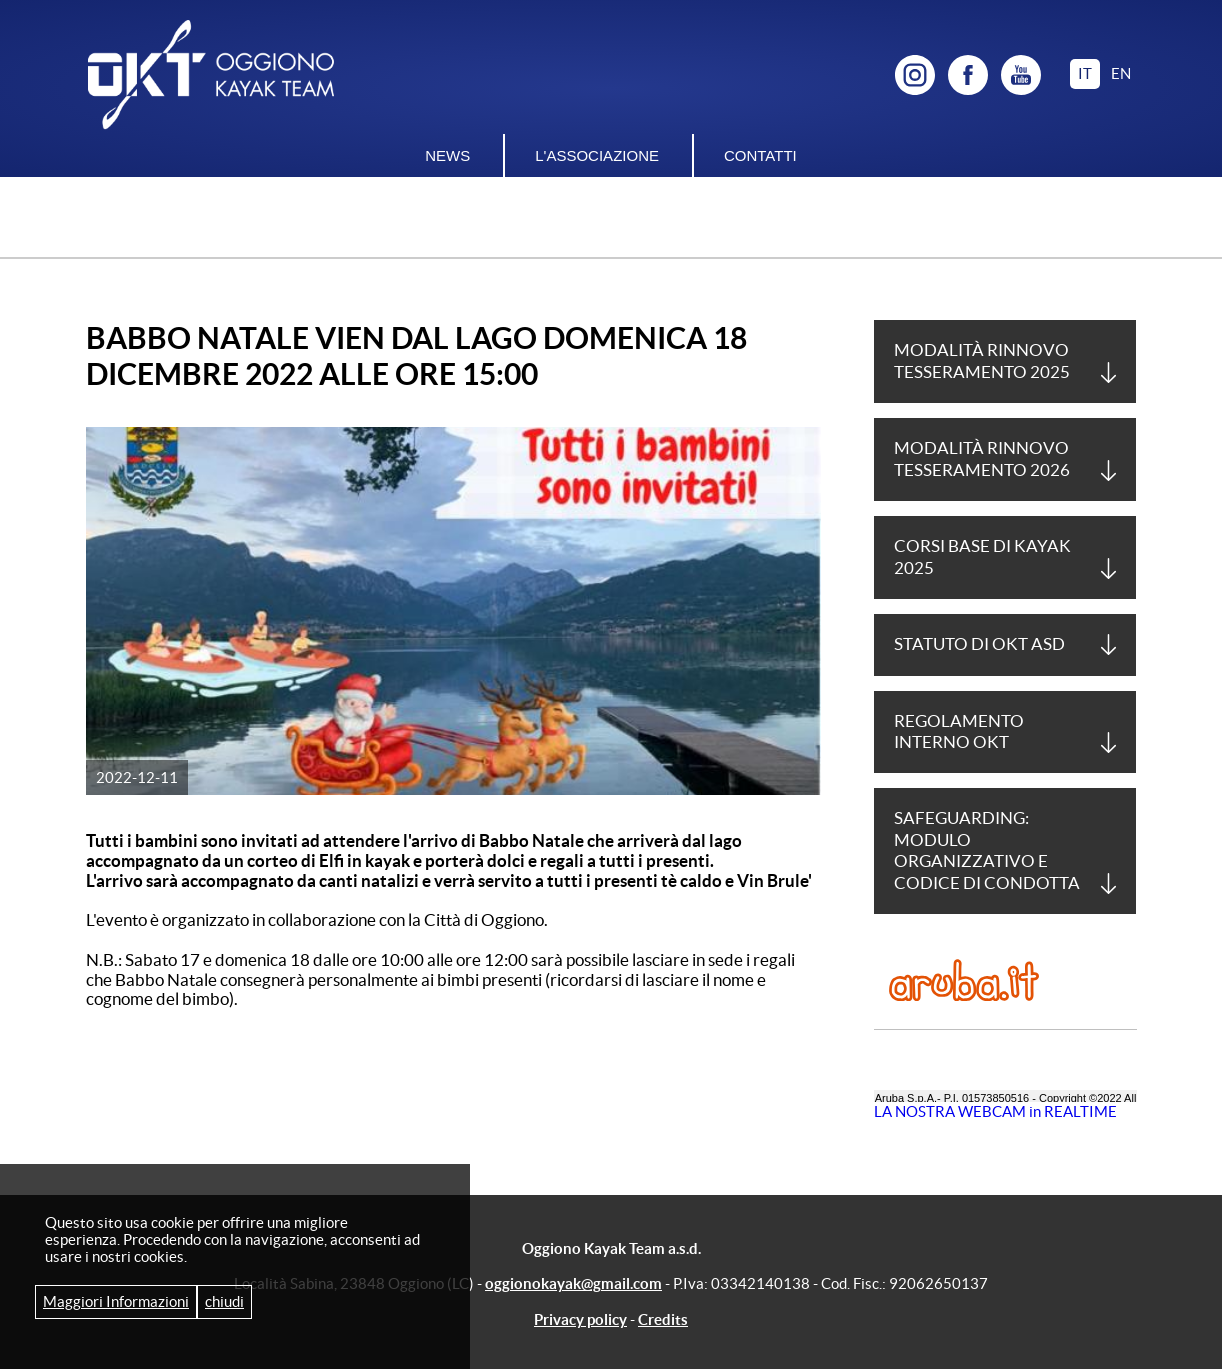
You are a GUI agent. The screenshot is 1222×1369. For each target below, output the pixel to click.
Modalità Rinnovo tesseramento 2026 (982, 458)
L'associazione (597, 155)
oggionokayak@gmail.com (573, 1283)
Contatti (760, 155)
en (1121, 73)
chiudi (224, 1301)
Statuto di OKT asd (979, 644)
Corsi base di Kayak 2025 (982, 556)
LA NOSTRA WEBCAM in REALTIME (995, 1111)
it (1085, 73)
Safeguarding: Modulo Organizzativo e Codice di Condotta (987, 850)
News (447, 155)
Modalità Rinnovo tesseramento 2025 (982, 360)
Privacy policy (580, 1319)
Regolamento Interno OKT (959, 731)
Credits (663, 1319)
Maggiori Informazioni (116, 1301)
